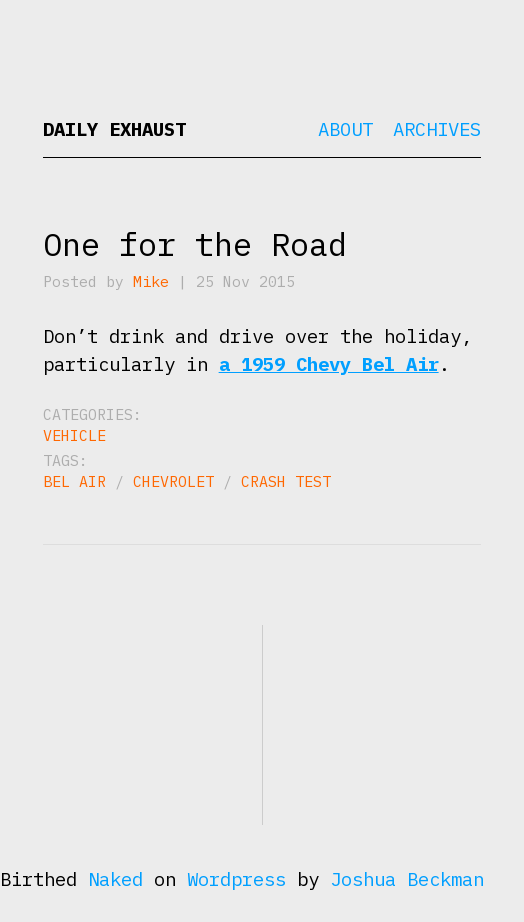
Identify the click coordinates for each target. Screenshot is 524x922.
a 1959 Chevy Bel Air (329, 364)
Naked (115, 879)
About (345, 129)
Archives (437, 129)
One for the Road (195, 244)
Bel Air (74, 481)
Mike (151, 281)
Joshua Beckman (407, 879)
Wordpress (236, 879)
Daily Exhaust (114, 129)
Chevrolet (173, 481)
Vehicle (74, 435)
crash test (286, 481)
